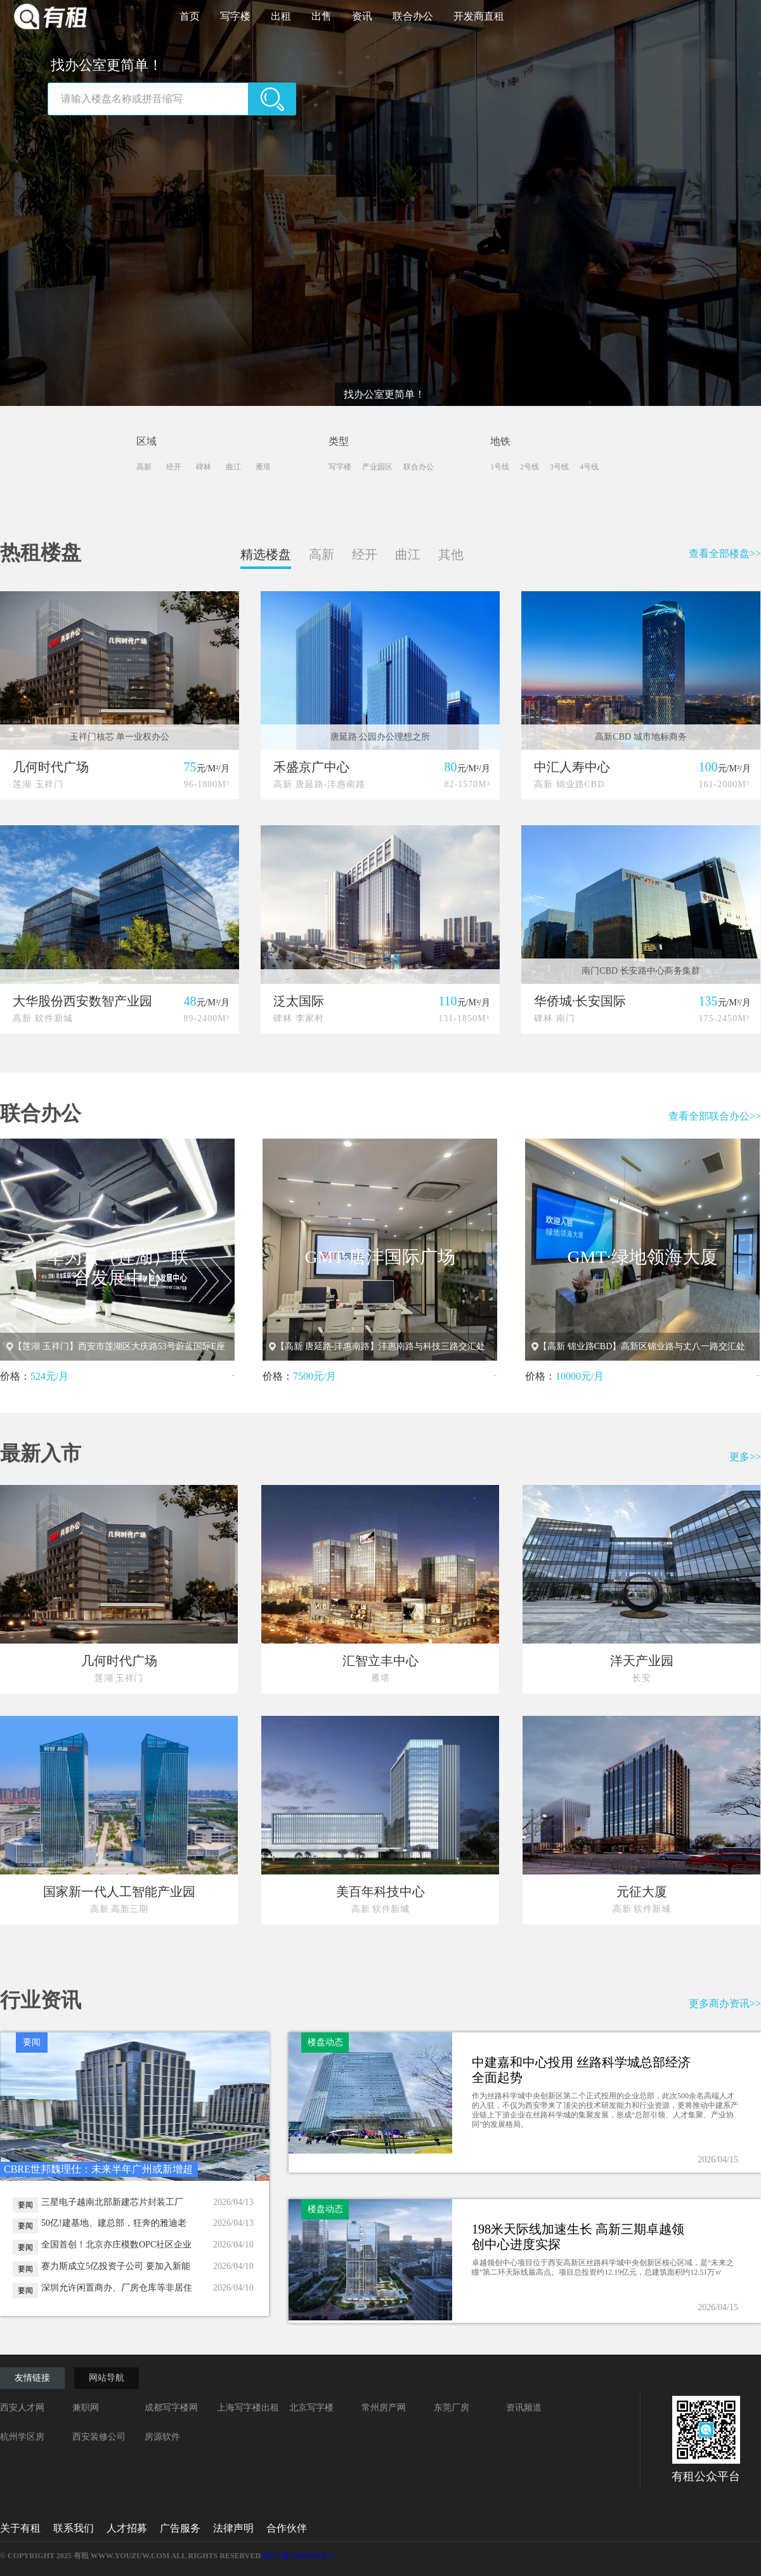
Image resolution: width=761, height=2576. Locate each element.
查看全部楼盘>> (725, 553)
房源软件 (162, 2437)
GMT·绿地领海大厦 (642, 1257)
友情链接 (32, 2378)
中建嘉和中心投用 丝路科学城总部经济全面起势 (581, 2069)
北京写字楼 (311, 2407)
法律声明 (233, 2528)
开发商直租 (478, 16)
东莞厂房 (451, 2407)
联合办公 (418, 16)
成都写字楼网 (171, 2407)
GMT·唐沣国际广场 (379, 1257)
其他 (451, 554)
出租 (286, 16)
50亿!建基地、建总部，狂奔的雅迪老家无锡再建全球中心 (113, 2223)
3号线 (559, 466)
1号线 (499, 466)
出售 (326, 16)
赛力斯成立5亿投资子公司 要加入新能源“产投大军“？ (115, 2266)
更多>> (745, 1456)
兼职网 (85, 2407)
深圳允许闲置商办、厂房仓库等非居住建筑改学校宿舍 (116, 2288)
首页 (194, 16)
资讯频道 (524, 2407)
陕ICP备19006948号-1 (298, 2555)
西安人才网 (22, 2407)
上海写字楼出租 (248, 2407)
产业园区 (377, 466)
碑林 (205, 466)
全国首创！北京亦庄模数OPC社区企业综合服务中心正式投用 (116, 2245)
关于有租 (20, 2528)
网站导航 (106, 2378)
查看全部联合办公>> (714, 1116)
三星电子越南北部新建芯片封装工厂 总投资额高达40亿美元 (112, 2202)
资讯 (367, 16)
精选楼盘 (265, 554)
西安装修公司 (99, 2437)
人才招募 (127, 2528)
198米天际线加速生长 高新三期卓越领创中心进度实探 (578, 2236)
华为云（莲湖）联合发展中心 (117, 1267)
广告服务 (180, 2528)
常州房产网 (383, 2407)
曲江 (235, 466)
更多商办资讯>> (725, 2003)
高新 (145, 466)
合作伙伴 (286, 2528)
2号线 (529, 466)
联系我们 (73, 2528)
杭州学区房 (22, 2437)
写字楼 (240, 16)
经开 (175, 466)
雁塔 (265, 466)
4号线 (589, 466)
